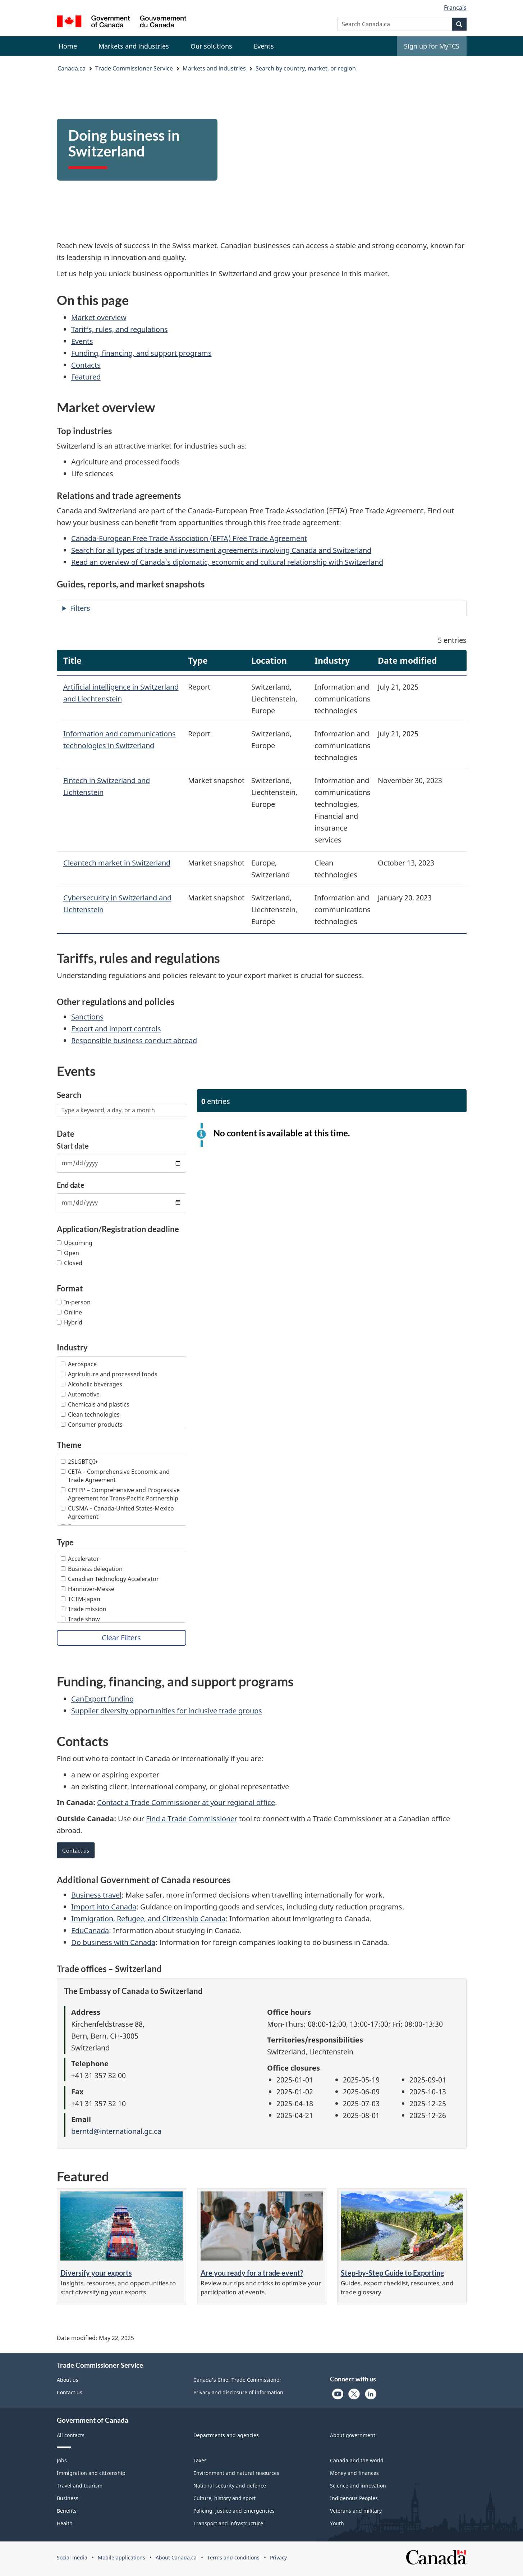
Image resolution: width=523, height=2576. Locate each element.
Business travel (96, 1895)
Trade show (80, 1619)
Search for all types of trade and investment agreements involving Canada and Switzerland (221, 550)
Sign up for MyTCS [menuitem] (431, 46)
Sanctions (87, 1017)
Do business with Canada (113, 1942)
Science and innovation (358, 2485)
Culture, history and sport (224, 2498)
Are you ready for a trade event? (252, 2272)
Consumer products (92, 1424)
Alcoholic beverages (91, 1384)
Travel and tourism (79, 2485)
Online (69, 1312)
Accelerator (80, 1559)
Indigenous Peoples (354, 2498)
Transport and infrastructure (228, 2523)
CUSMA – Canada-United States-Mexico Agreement (117, 1512)
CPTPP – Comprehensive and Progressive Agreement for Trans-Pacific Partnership (120, 1494)
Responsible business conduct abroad (134, 1040)
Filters (80, 608)
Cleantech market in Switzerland (116, 863)
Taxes (200, 2460)
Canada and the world (357, 2460)
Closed (69, 1263)
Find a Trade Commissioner (191, 1818)
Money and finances (354, 2473)
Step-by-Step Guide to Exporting (392, 2272)
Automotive (80, 1394)
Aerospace (79, 1364)
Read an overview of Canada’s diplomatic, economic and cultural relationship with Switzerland (227, 562)
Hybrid (69, 1322)
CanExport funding (102, 1699)
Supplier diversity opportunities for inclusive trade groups (166, 1711)
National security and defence (229, 2485)
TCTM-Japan (80, 1599)
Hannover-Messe (87, 1589)
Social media (72, 2557)
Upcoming (74, 1243)
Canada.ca (72, 68)
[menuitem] (133, 46)
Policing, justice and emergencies (234, 2510)
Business (67, 2498)
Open (68, 1253)
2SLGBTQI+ (79, 1462)
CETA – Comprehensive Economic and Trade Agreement (115, 1476)
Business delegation (92, 1569)
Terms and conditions (233, 2557)
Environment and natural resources (236, 2473)
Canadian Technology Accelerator (110, 1579)
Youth (337, 2523)
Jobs (62, 2460)
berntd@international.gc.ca (116, 2131)
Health (65, 2523)
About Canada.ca (176, 2557)
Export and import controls (116, 1028)
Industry (72, 1347)
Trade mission (83, 1609)
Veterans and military (356, 2510)
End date (70, 1185)
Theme (69, 1445)
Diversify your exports (96, 2272)
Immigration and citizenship (91, 2473)
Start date (73, 1146)
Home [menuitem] (68, 46)
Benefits (67, 2510)
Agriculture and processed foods (109, 1374)
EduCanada (90, 1930)
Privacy (278, 2557)
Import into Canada (103, 1907)
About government (352, 2435)
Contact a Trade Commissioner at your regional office (186, 1802)
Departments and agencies (226, 2435)
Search (69, 1095)
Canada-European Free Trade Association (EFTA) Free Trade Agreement (189, 538)
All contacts (70, 2435)
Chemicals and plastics (95, 1404)
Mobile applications (121, 2557)
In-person (74, 1302)
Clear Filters (121, 1638)
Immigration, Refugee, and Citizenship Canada (148, 1918)
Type (65, 1542)
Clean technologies (90, 1414)
